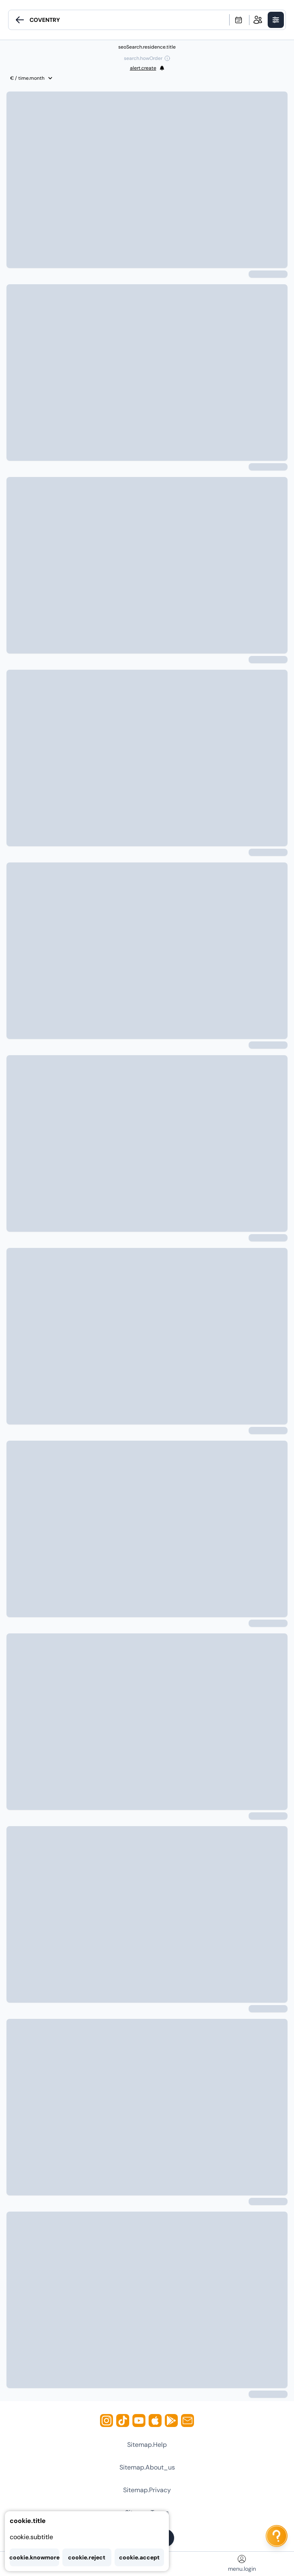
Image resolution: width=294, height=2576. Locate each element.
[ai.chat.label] (277, 2536)
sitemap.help (147, 2444)
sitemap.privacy (147, 2490)
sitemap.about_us (147, 2467)
